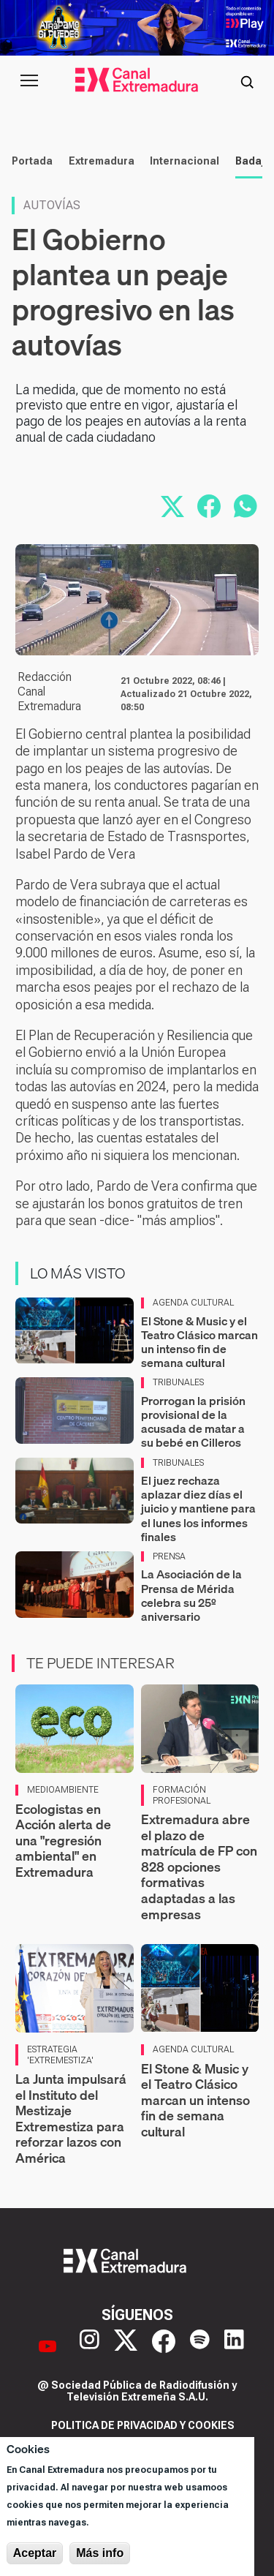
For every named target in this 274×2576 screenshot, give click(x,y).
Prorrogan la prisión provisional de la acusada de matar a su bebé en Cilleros (193, 1422)
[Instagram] (89, 2346)
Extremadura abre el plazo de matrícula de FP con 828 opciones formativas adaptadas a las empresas (199, 1867)
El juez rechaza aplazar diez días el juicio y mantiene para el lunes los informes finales (198, 1508)
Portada (32, 161)
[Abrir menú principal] (29, 80)
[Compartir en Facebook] (209, 506)
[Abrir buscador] (247, 80)
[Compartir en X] (172, 506)
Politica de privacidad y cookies (143, 2425)
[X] (125, 2346)
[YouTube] (47, 2346)
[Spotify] (200, 2346)
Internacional (184, 161)
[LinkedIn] (234, 2346)
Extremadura (101, 161)
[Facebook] (163, 2346)
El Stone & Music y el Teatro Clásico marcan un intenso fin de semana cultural (199, 1342)
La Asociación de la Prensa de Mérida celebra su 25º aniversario (191, 1595)
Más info (99, 2553)
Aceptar (35, 2553)
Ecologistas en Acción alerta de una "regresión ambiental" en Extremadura (63, 1841)
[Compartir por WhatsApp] (245, 506)
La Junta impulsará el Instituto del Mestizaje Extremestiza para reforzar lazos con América (70, 2118)
